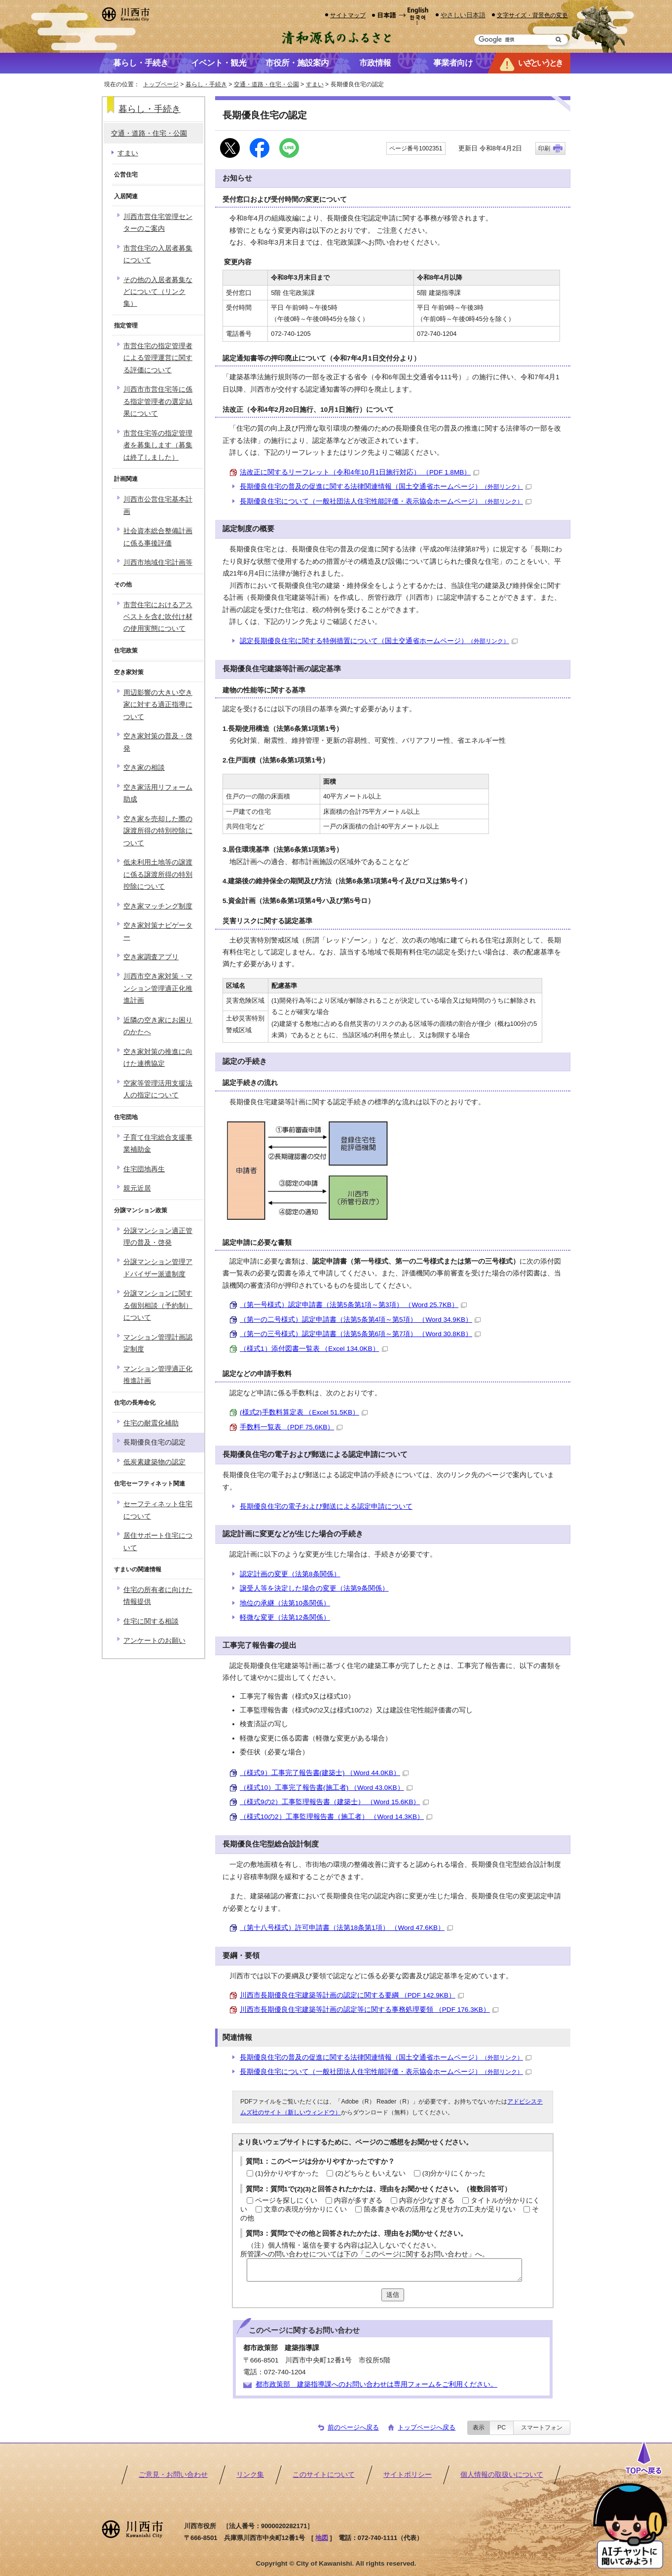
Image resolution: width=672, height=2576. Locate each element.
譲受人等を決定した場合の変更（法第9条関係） (314, 1588)
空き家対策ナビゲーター (157, 931)
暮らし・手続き (206, 84)
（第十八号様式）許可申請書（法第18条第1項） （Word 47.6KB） (346, 1927)
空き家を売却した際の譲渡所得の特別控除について (157, 831)
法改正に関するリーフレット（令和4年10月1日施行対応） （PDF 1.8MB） (359, 472)
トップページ (161, 84)
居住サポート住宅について (157, 1541)
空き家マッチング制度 (157, 906)
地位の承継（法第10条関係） (285, 1603)
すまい (315, 84)
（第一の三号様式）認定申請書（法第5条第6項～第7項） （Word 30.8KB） (360, 1334)
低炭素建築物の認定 (154, 1462)
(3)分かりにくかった (454, 2173)
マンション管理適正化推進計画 (157, 1374)
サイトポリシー (407, 2474)
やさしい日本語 (463, 15)
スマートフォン (541, 2427)
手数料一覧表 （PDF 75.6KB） (291, 1427)
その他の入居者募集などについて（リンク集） (157, 292)
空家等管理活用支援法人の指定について (157, 1089)
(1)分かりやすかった (287, 2173)
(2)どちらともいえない (370, 2173)
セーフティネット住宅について (157, 1510)
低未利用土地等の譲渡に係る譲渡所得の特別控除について (157, 874)
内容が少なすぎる (426, 2200)
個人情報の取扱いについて (501, 2474)
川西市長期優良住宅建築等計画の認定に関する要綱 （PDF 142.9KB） (352, 1995)
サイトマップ (348, 15)
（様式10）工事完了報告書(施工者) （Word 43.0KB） (326, 1787)
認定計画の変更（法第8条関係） (290, 1574)
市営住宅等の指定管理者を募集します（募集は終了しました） (157, 445)
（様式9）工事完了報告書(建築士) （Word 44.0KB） (324, 1773)
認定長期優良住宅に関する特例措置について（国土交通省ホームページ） (379, 641)
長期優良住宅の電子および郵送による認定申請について (326, 1506)
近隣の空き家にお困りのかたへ (157, 1026)
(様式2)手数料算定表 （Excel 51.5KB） (304, 1412)
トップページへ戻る (426, 2427)
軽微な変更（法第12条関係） (285, 1617)
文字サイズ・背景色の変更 (532, 15)
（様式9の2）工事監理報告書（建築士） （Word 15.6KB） (334, 1802)
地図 (321, 2537)
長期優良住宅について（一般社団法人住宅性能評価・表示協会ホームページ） (385, 501)
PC (501, 2427)
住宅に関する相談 (151, 1621)
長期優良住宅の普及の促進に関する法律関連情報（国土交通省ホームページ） (385, 486)
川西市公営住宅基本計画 (157, 505)
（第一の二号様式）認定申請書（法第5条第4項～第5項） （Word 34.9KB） (360, 1319)
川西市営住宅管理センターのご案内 (157, 222)
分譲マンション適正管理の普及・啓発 (157, 1236)
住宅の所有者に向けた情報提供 (157, 1595)
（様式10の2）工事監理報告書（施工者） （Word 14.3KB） (336, 1816)
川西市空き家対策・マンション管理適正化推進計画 (157, 988)
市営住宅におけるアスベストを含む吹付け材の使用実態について (157, 617)
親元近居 (137, 1188)
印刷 (544, 148)
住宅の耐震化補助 (151, 1423)
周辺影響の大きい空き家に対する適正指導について (157, 705)
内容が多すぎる (358, 2200)
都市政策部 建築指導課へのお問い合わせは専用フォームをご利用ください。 (376, 2384)
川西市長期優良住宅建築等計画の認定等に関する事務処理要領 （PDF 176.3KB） (369, 2009)
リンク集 (250, 2474)
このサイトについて (324, 2474)
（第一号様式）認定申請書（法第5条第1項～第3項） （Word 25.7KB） (353, 1304)
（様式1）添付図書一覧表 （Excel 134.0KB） (314, 1348)
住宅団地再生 (144, 1169)
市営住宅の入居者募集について (157, 254)
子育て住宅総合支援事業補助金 (157, 1143)
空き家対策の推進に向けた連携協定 (157, 1057)
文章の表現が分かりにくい (305, 2209)
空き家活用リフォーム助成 (157, 793)
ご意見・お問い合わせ (173, 2474)
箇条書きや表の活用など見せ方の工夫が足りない (440, 2209)
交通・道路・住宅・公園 (266, 84)
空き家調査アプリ (151, 957)
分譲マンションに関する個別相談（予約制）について (157, 1305)
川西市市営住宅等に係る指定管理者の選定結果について (157, 401)
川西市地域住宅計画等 (157, 562)
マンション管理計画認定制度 (157, 1343)
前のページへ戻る (353, 2427)
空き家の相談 (144, 767)
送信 (392, 2294)
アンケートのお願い (154, 1640)
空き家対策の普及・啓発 (157, 742)
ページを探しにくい (286, 2200)
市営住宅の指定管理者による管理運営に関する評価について (157, 358)
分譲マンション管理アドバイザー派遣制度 (157, 1267)
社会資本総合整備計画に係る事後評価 (157, 536)
